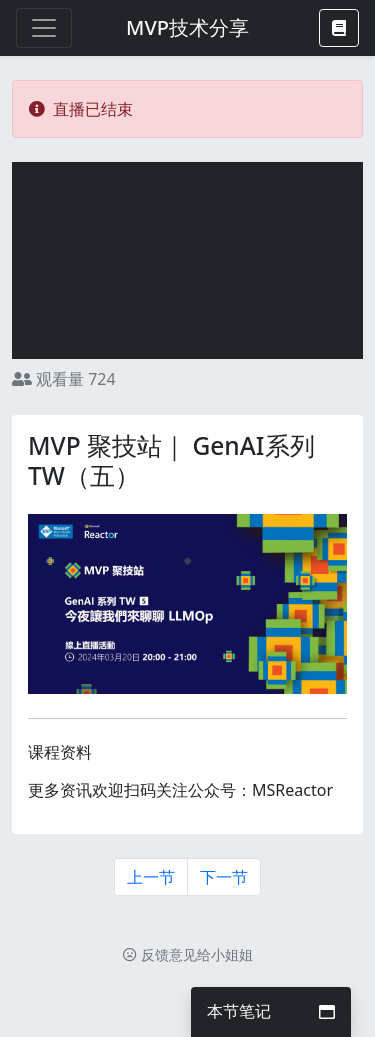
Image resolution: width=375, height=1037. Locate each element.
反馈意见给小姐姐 (188, 954)
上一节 (151, 877)
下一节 (224, 877)
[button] (339, 28)
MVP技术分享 (187, 27)
